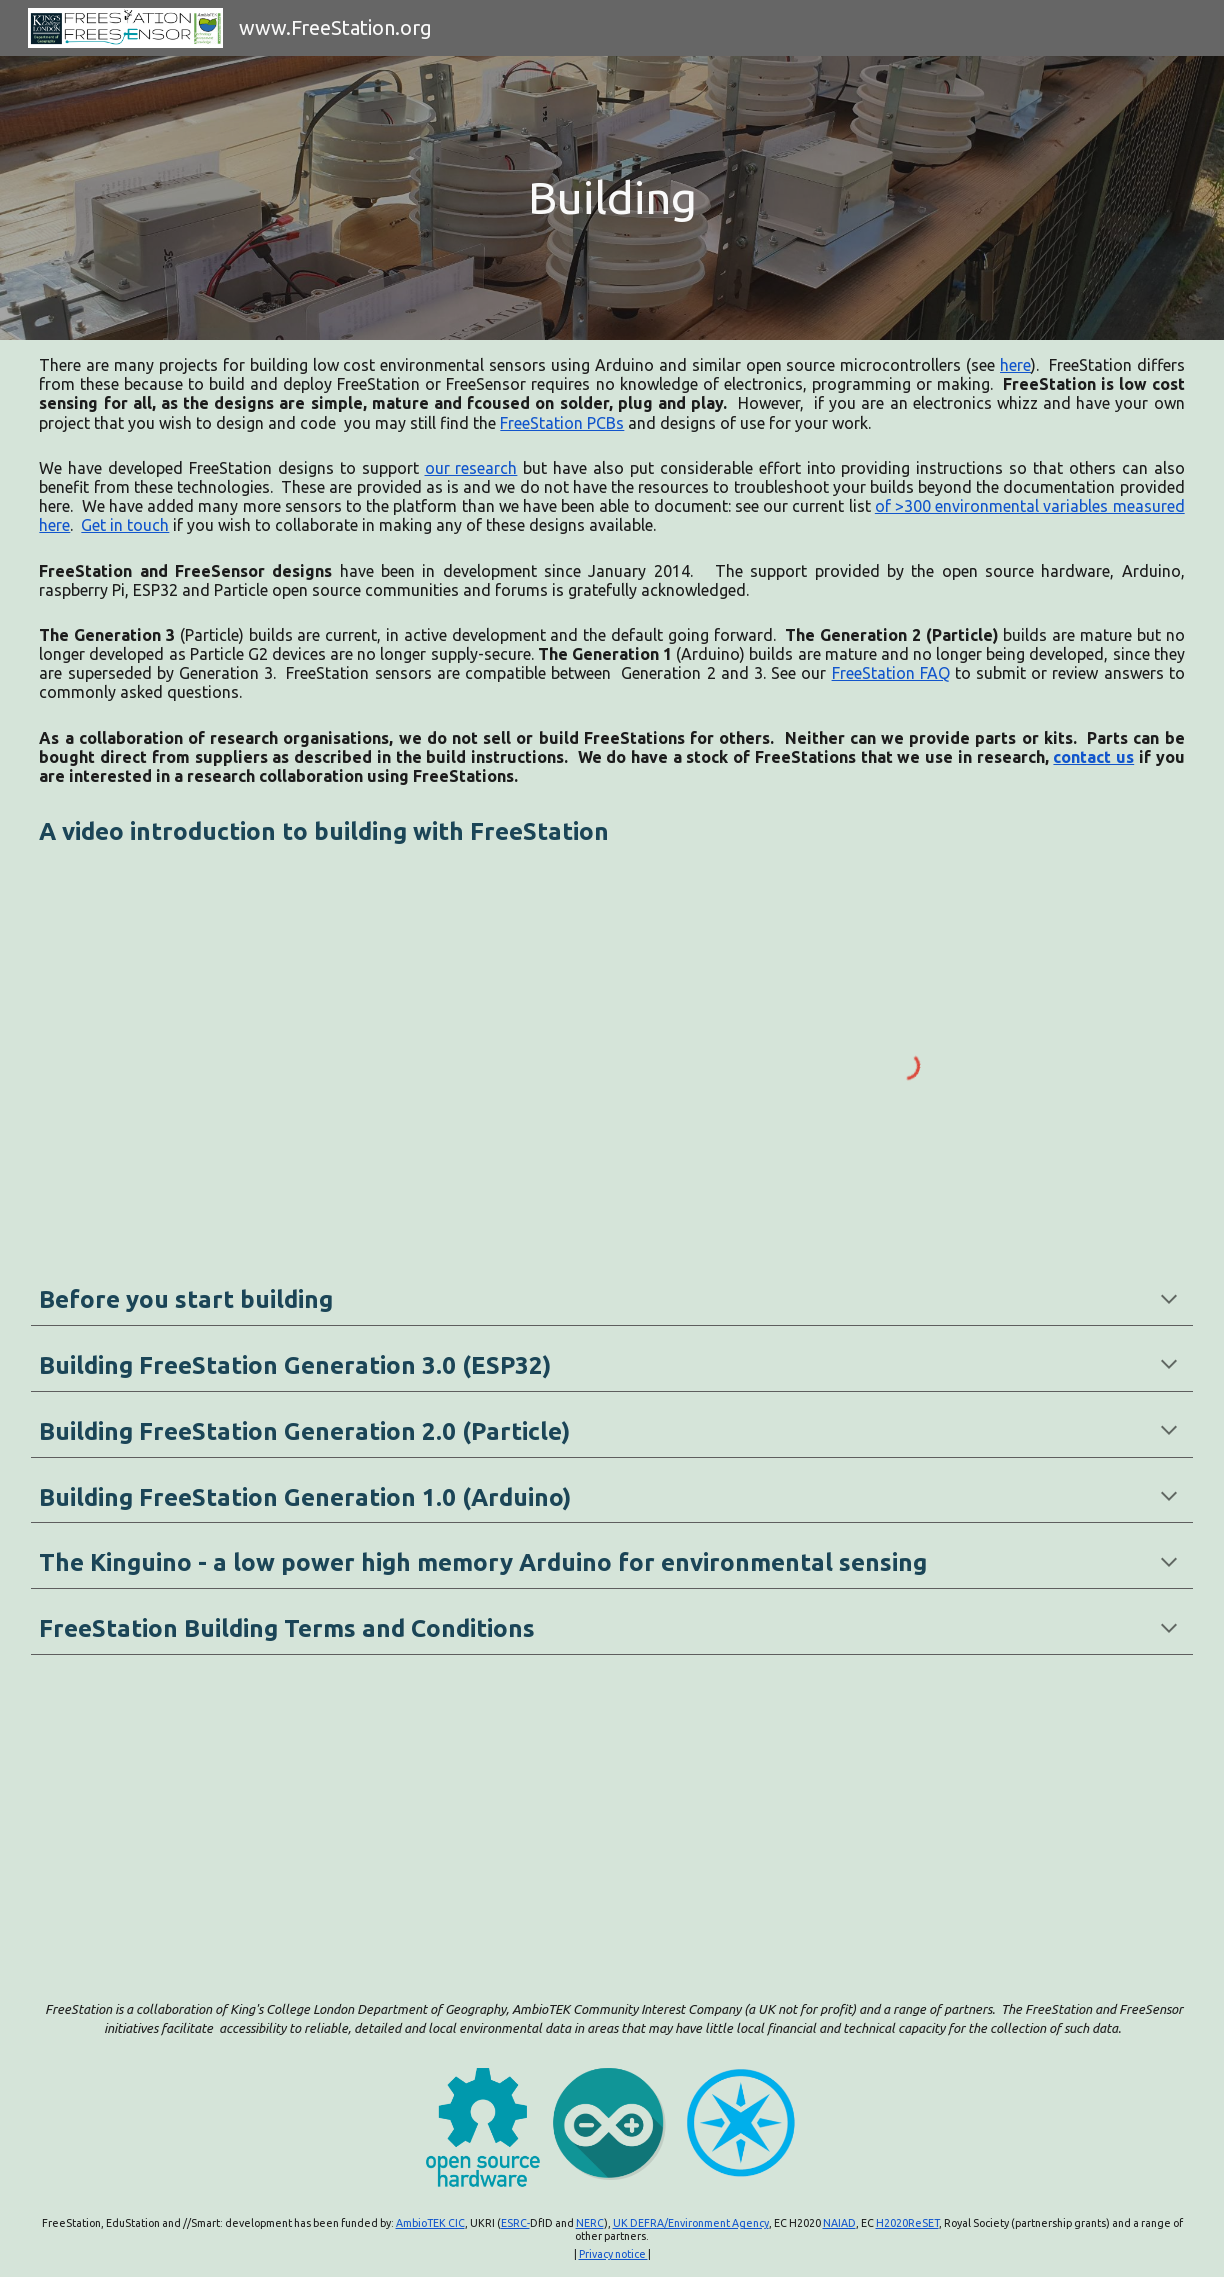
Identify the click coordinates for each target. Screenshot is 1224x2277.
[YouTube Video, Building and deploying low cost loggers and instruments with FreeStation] (317, 1065)
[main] (611, 198)
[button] (1169, 1301)
